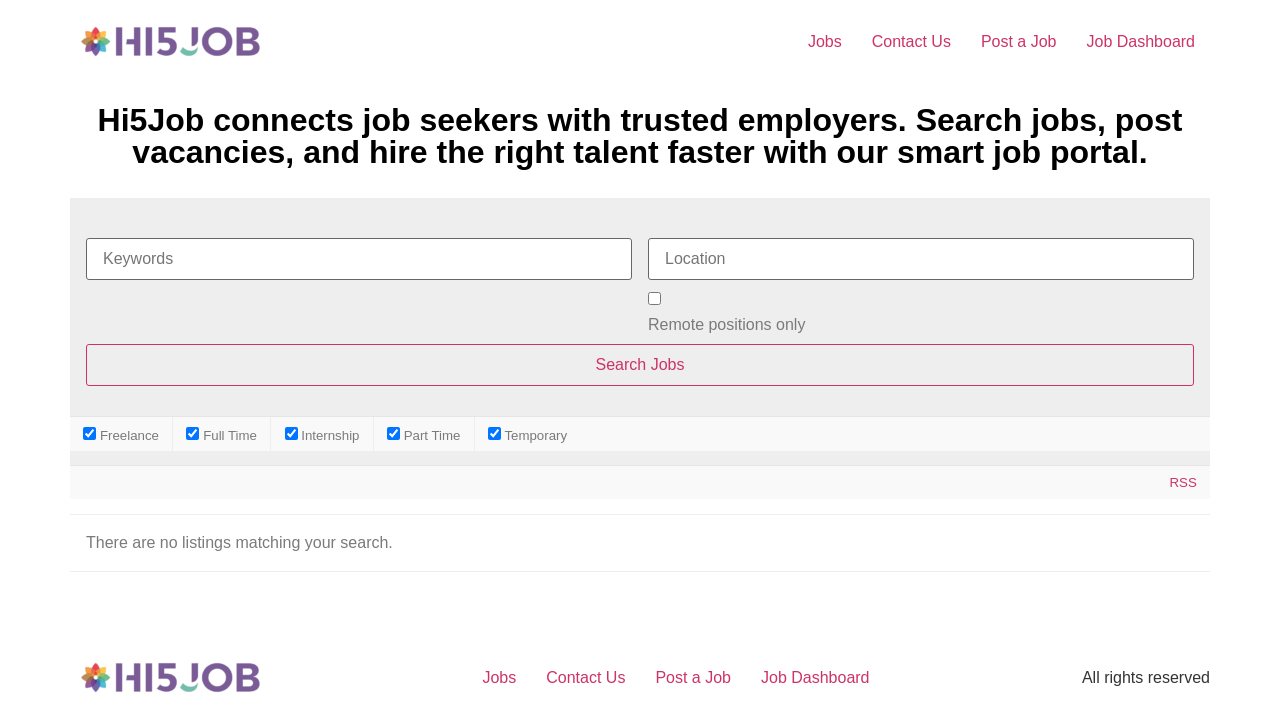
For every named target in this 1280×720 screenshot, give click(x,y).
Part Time (423, 434)
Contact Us (911, 41)
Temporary (527, 434)
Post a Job (1019, 41)
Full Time (221, 434)
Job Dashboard (1140, 41)
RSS (1182, 482)
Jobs (825, 41)
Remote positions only (726, 325)
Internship (322, 434)
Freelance (121, 434)
